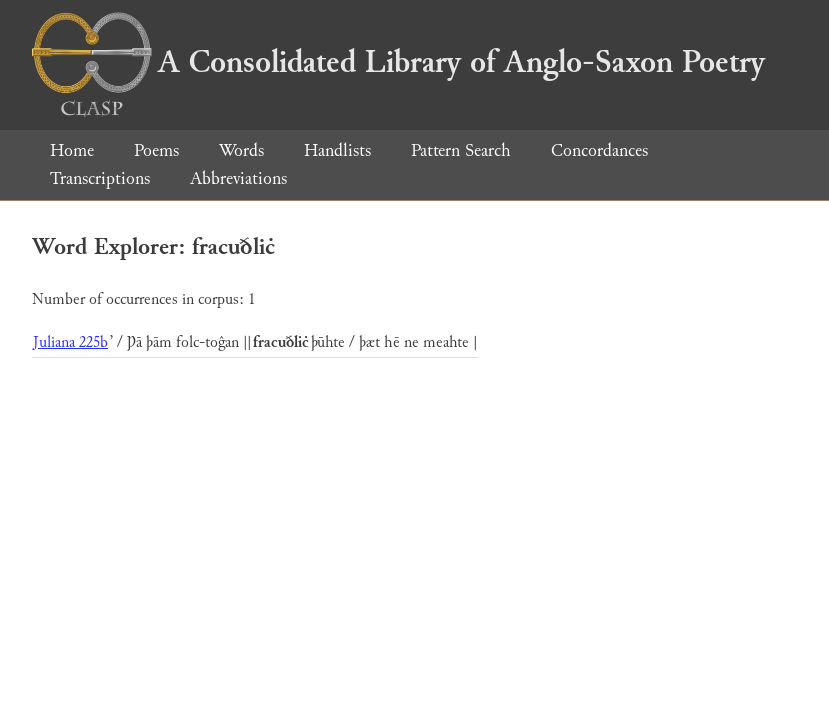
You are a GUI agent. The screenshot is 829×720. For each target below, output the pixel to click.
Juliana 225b (70, 342)
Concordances (599, 150)
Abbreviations (238, 178)
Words (241, 150)
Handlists (337, 150)
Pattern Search (461, 150)
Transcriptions (100, 178)
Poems (156, 150)
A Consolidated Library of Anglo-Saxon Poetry (398, 62)
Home (72, 150)
